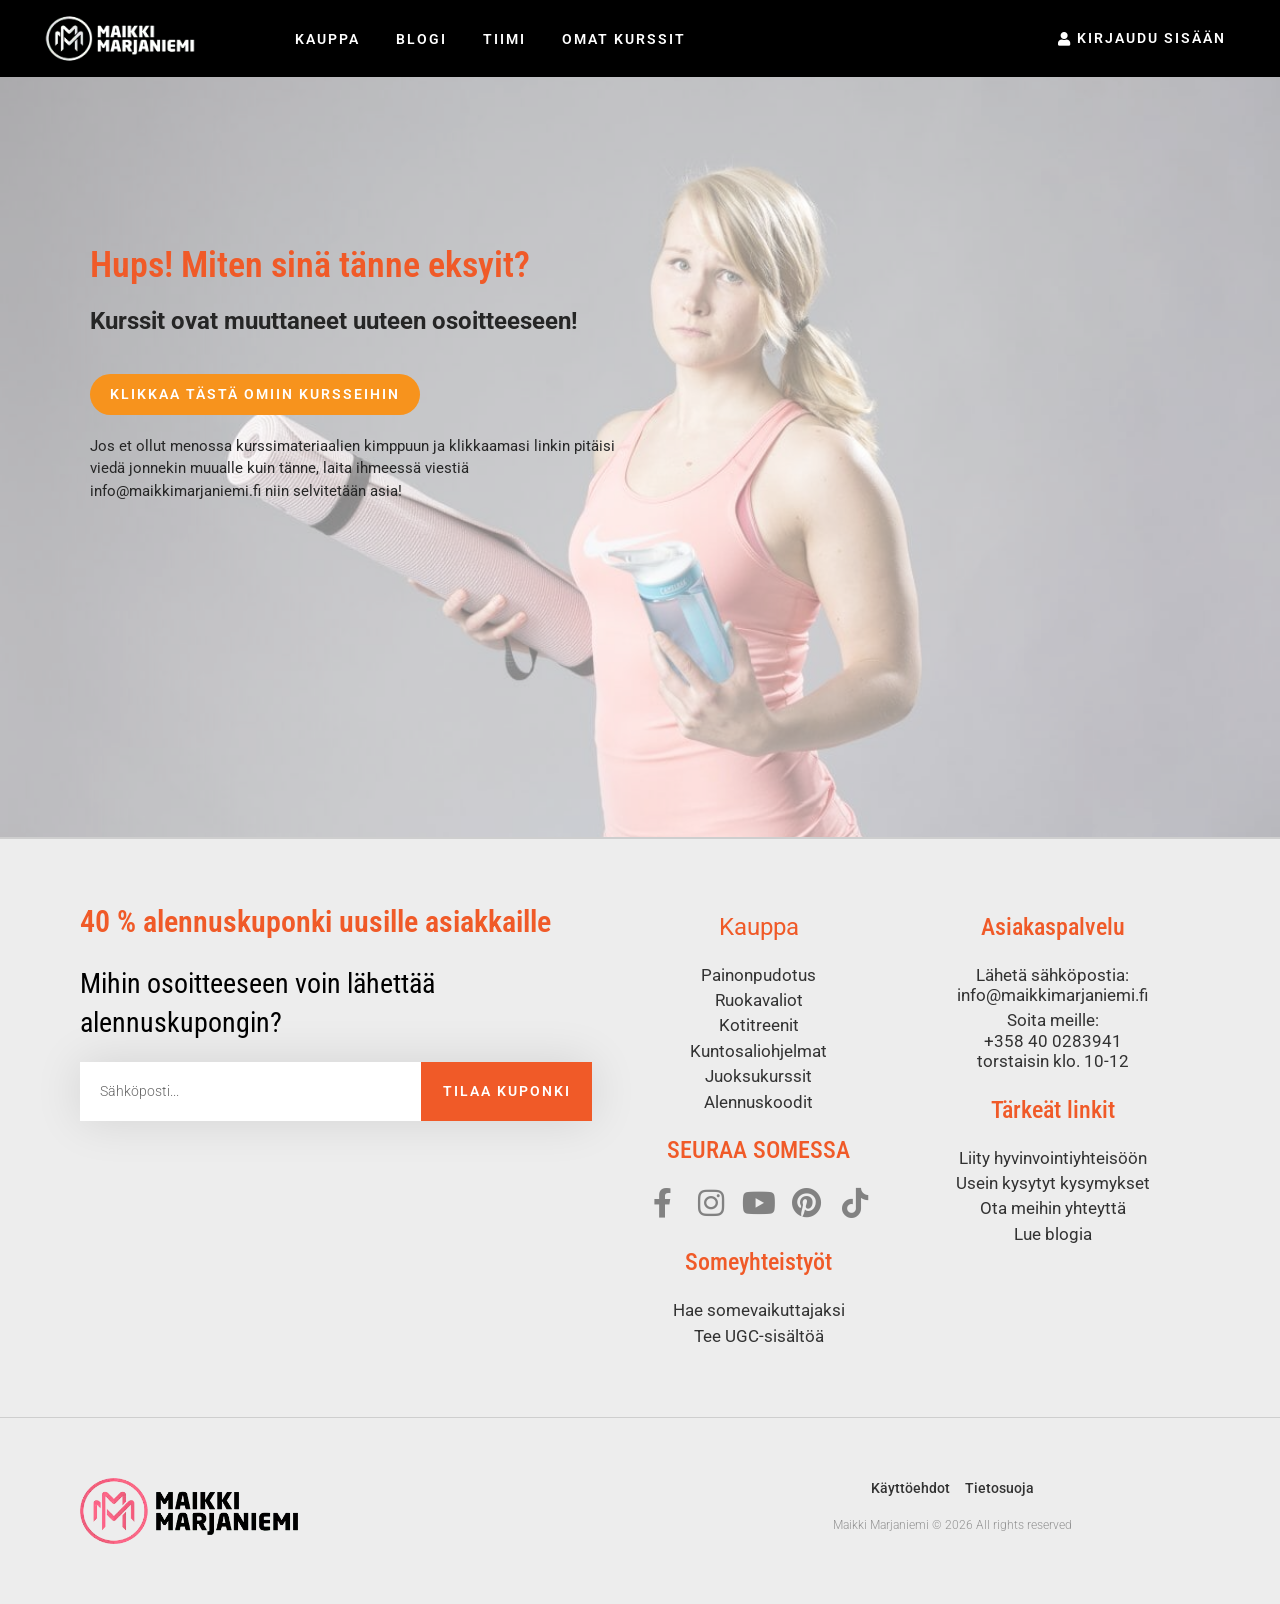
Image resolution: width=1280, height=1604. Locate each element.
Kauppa (327, 39)
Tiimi (504, 39)
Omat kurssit (624, 39)
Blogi (421, 39)
